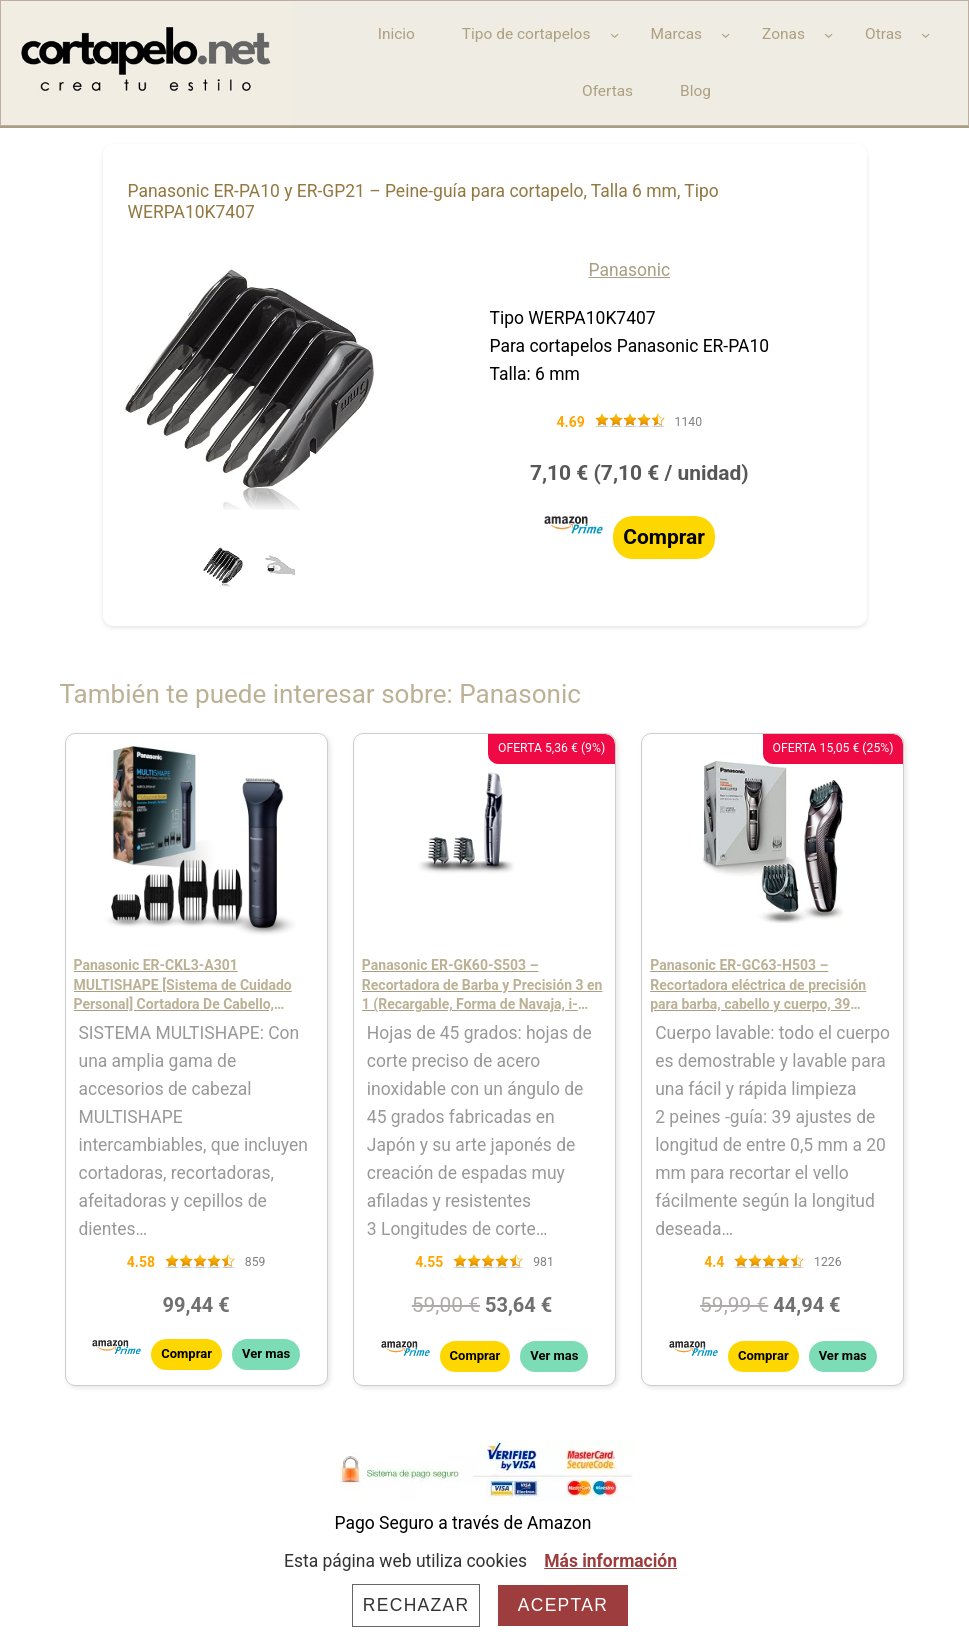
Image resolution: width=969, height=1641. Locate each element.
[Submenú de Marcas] (725, 34)
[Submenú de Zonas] (828, 34)
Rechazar (416, 1605)
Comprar (664, 537)
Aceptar (563, 1605)
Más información (610, 1561)
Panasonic (630, 270)
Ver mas (266, 1353)
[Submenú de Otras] (925, 34)
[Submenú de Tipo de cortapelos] (614, 34)
